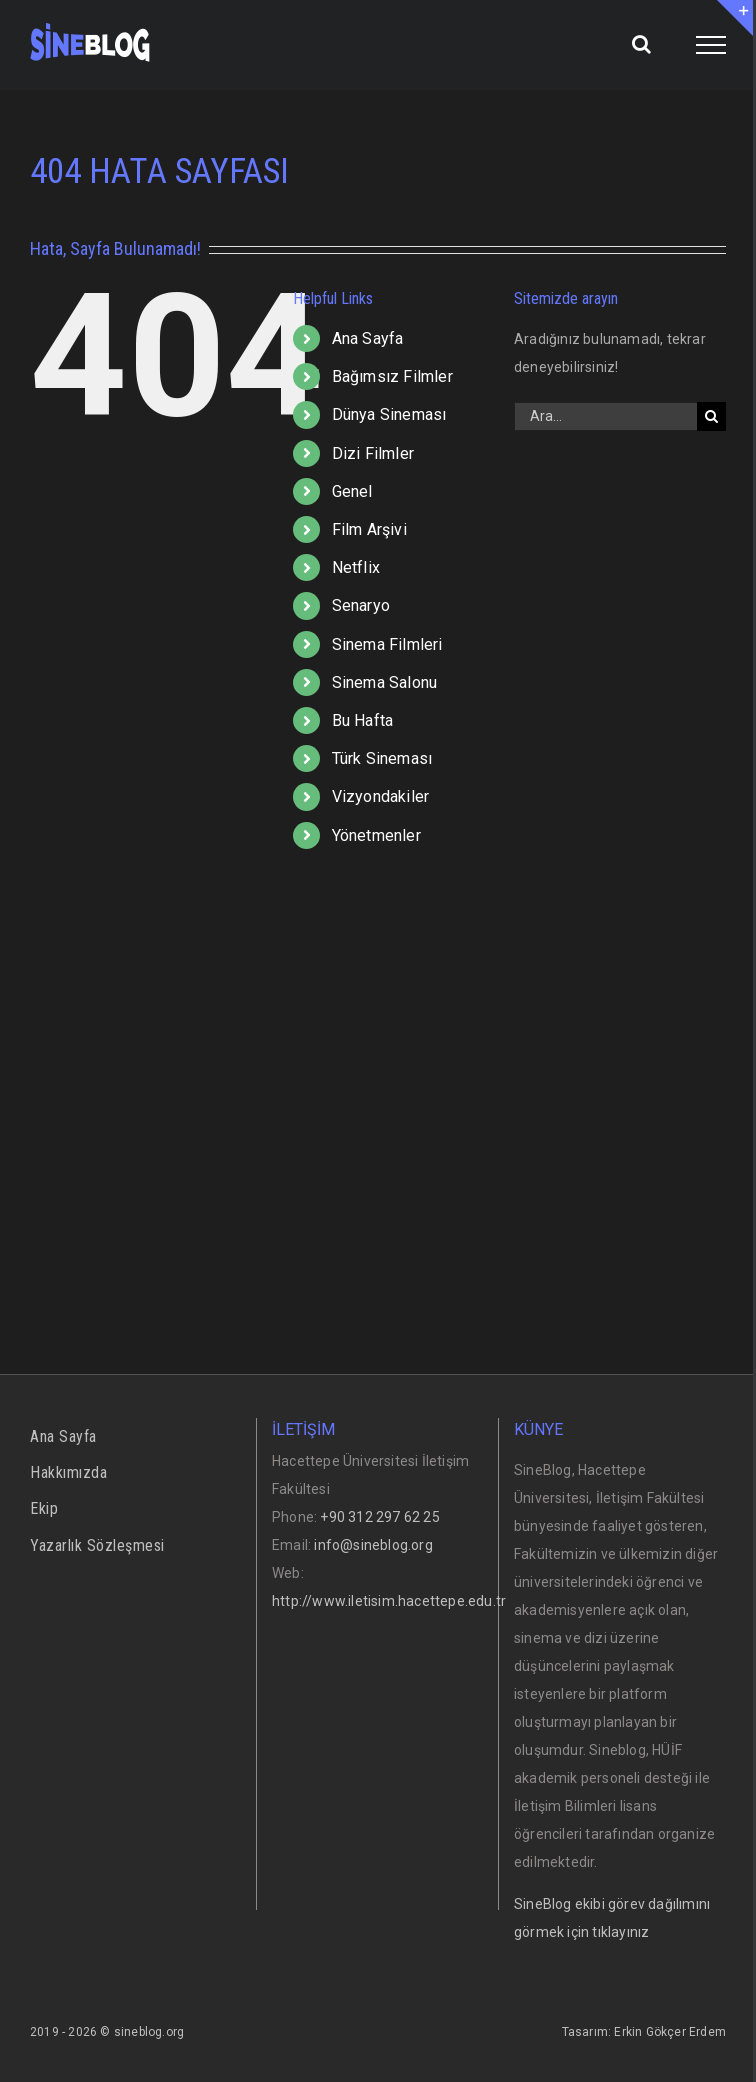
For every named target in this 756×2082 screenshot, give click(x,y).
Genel (352, 491)
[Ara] (711, 416)
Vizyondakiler (381, 796)
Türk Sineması (382, 758)
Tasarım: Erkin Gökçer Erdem (644, 2032)
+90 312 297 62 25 (379, 1517)
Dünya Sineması (389, 414)
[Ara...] (605, 416)
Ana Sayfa (368, 338)
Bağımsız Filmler (392, 376)
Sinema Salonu (385, 682)
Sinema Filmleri (387, 644)
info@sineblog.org (373, 1545)
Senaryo (361, 605)
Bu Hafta (363, 720)
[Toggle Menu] (711, 45)
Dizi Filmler (373, 453)
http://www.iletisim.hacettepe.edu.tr (389, 1601)
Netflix (356, 567)
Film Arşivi (369, 529)
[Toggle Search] (641, 44)
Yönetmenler (376, 835)
